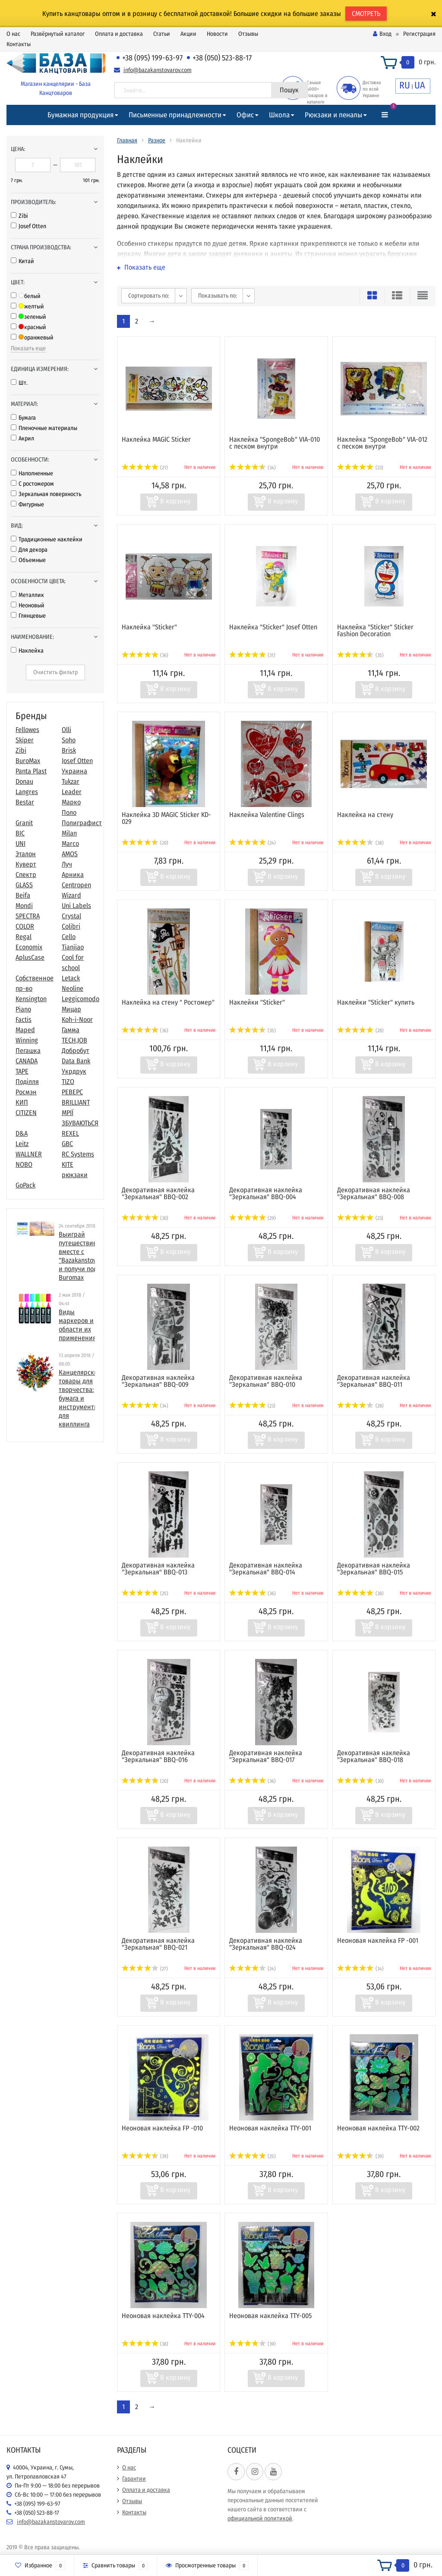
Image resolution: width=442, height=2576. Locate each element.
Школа (279, 114)
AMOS (70, 854)
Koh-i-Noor (77, 1019)
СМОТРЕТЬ (366, 13)
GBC (67, 1144)
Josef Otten (28, 226)
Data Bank (76, 1061)
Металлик (27, 595)
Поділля (27, 1082)
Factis (24, 1019)
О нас (13, 34)
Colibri (71, 926)
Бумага (23, 417)
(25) (145, 1593)
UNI (20, 843)
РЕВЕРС (72, 1092)
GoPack (25, 1185)
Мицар (71, 1009)
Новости (217, 34)
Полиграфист (82, 823)
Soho (69, 740)
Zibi (19, 216)
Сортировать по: (148, 295)
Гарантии (134, 2478)
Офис (245, 114)
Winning (27, 1040)
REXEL (70, 1133)
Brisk (69, 750)
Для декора (29, 549)
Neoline (72, 988)
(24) (252, 843)
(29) (252, 1218)
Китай (22, 261)
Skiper (25, 740)
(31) (252, 655)
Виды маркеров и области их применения (77, 1325)
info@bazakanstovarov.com (157, 70)
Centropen (76, 885)
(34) (252, 468)
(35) (360, 655)
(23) (360, 468)
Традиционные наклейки (46, 539)
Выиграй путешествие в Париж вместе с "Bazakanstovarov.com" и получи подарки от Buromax (91, 1256)
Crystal (71, 916)
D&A (22, 1133)
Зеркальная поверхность (46, 494)
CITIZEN (26, 1113)
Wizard (71, 895)
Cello (69, 937)
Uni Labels (76, 906)
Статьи (161, 34)
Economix (29, 947)
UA (419, 85)
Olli (66, 730)
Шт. (19, 382)
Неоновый (27, 605)
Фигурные (27, 504)
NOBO (24, 1164)
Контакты (18, 44)
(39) (145, 2156)
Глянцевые (28, 615)
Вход (382, 34)
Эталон (26, 854)
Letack (71, 978)
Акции (188, 34)
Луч (67, 864)
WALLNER (29, 1154)
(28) (360, 1030)
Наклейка (27, 650)
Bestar (25, 802)
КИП (22, 1102)
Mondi (24, 906)
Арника (73, 874)
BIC (20, 833)
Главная (127, 140)
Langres (27, 792)
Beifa (23, 895)
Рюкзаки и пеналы (333, 114)
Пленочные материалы (44, 428)
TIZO (68, 1082)
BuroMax (28, 761)
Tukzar (70, 781)
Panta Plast (31, 771)
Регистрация (419, 34)
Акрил (22, 438)
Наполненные (32, 473)
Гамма (70, 1030)
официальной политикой (259, 2518)
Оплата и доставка (119, 34)
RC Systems (78, 1154)
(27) (145, 1969)
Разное (156, 140)
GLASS (24, 885)
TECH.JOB (74, 1040)
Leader (72, 792)
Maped (25, 1030)
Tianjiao (73, 947)
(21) (145, 468)
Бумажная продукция (80, 114)
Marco (70, 843)
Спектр (26, 874)
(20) (145, 843)
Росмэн (26, 1092)
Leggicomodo (80, 999)
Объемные (28, 560)
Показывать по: (217, 295)
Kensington (31, 999)
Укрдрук (74, 1071)
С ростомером (32, 483)
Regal (24, 937)
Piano (23, 1009)
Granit (24, 823)
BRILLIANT (76, 1102)
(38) (360, 843)
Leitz (22, 1144)
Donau (24, 781)
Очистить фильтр (55, 672)
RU (404, 85)
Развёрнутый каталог (58, 34)
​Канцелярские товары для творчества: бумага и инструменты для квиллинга (80, 1398)
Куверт (26, 864)
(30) (145, 1218)
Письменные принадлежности (175, 114)
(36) (145, 655)
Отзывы (248, 34)
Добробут (75, 1050)
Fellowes (27, 730)
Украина (74, 771)
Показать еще (28, 348)
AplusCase (30, 957)
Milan (69, 833)
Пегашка (28, 1050)
